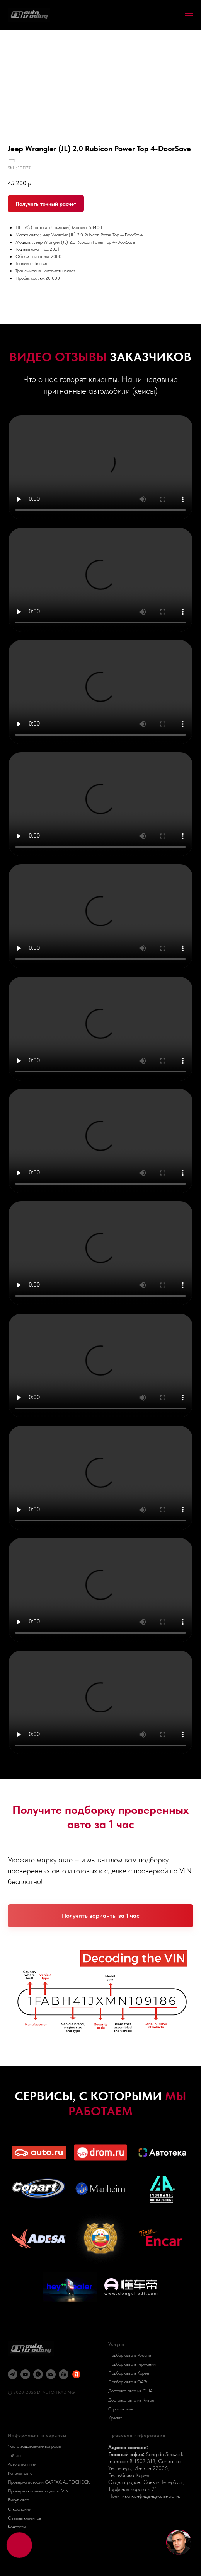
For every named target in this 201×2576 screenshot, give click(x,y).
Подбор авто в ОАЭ (127, 2382)
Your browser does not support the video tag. (101, 467)
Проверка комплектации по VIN (38, 2491)
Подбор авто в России (129, 2355)
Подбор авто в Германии (132, 2364)
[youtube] (25, 2374)
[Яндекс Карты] (76, 2374)
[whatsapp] (38, 2374)
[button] (100, 1915)
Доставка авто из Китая (131, 2400)
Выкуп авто (18, 2500)
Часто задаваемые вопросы (34, 2446)
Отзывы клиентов (24, 2518)
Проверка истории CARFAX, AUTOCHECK (49, 2482)
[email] (51, 2374)
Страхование (120, 2409)
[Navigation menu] (189, 14)
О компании (19, 2509)
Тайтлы (14, 2455)
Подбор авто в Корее (128, 2373)
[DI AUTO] (63, 2374)
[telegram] (12, 2374)
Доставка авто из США (130, 2390)
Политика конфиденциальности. (144, 2496)
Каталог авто (20, 2473)
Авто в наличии (22, 2464)
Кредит (115, 2418)
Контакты (17, 2527)
